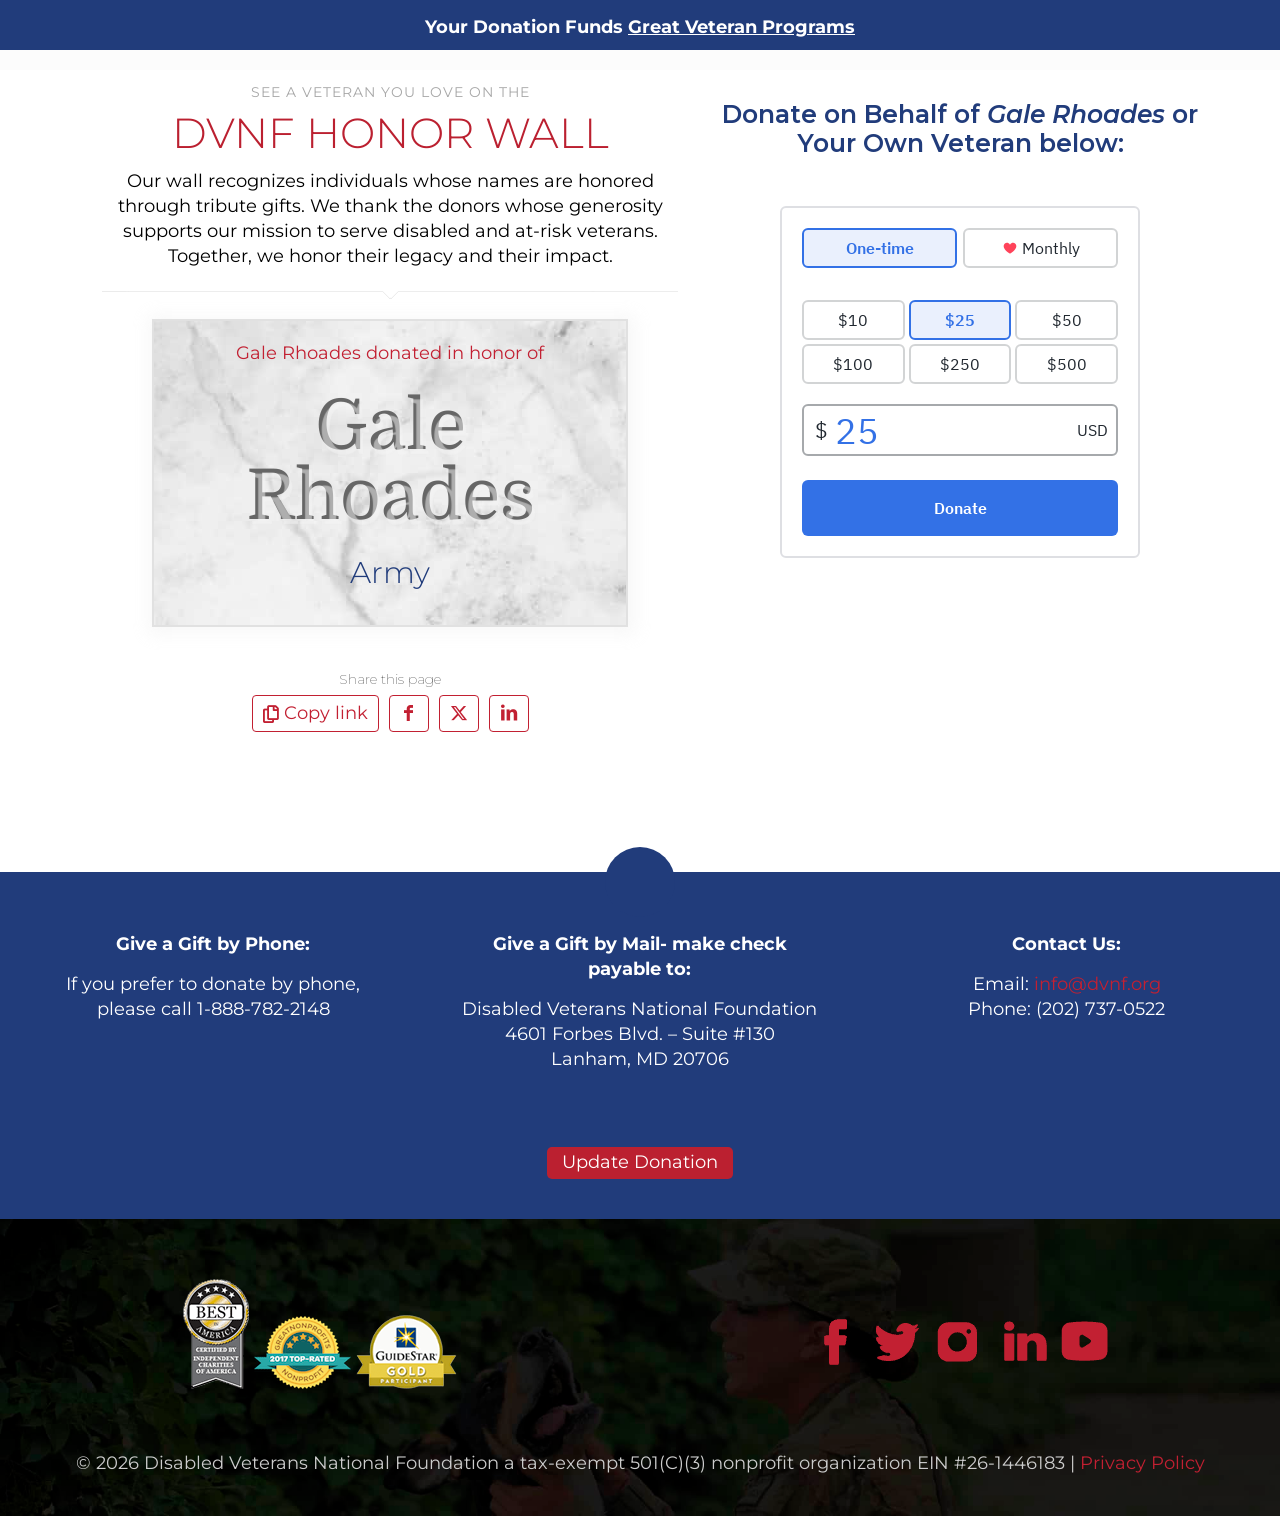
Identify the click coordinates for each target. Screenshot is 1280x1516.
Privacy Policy (1142, 1463)
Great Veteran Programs (741, 27)
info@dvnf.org (1097, 984)
